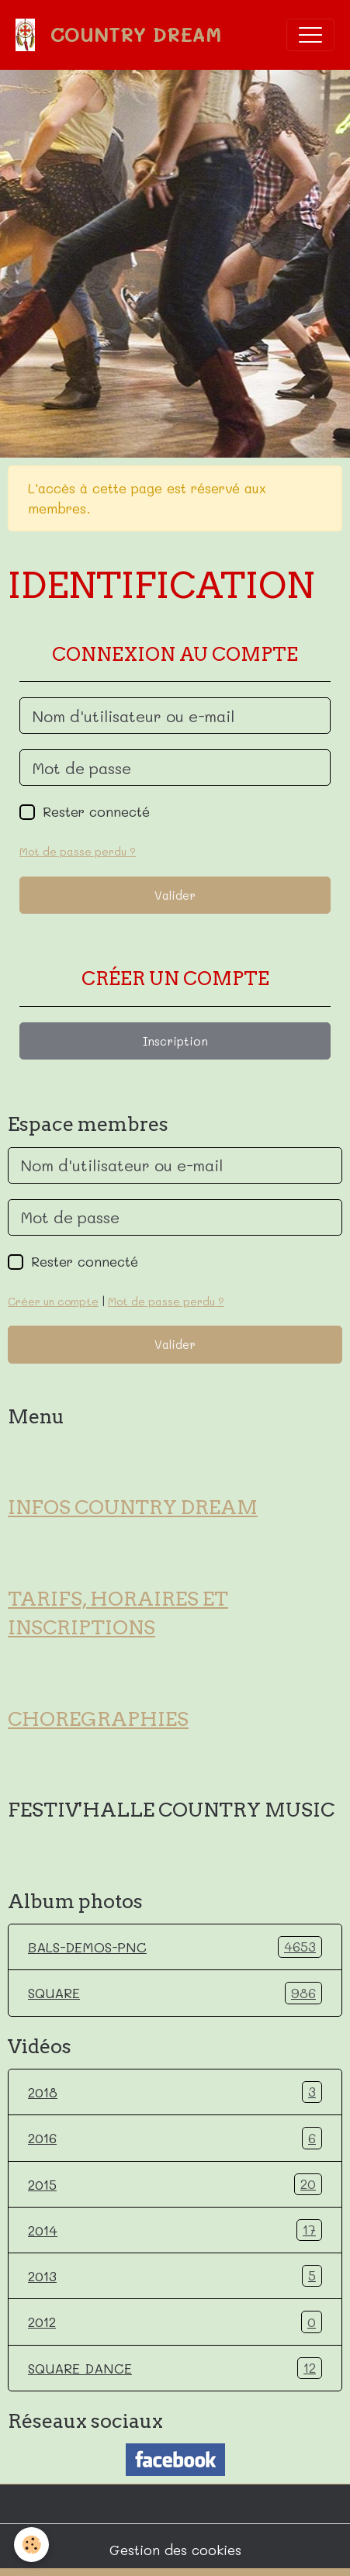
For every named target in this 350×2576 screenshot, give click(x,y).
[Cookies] (31, 2544)
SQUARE (175, 1993)
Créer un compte (53, 1301)
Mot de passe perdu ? (77, 851)
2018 (175, 2092)
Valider (175, 895)
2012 (175, 2321)
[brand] (122, 35)
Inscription (175, 1041)
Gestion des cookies (175, 2549)
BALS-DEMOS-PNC (175, 1947)
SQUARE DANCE (175, 2368)
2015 (175, 2184)
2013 (175, 2276)
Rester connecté (96, 811)
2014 (175, 2230)
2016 (175, 2138)
